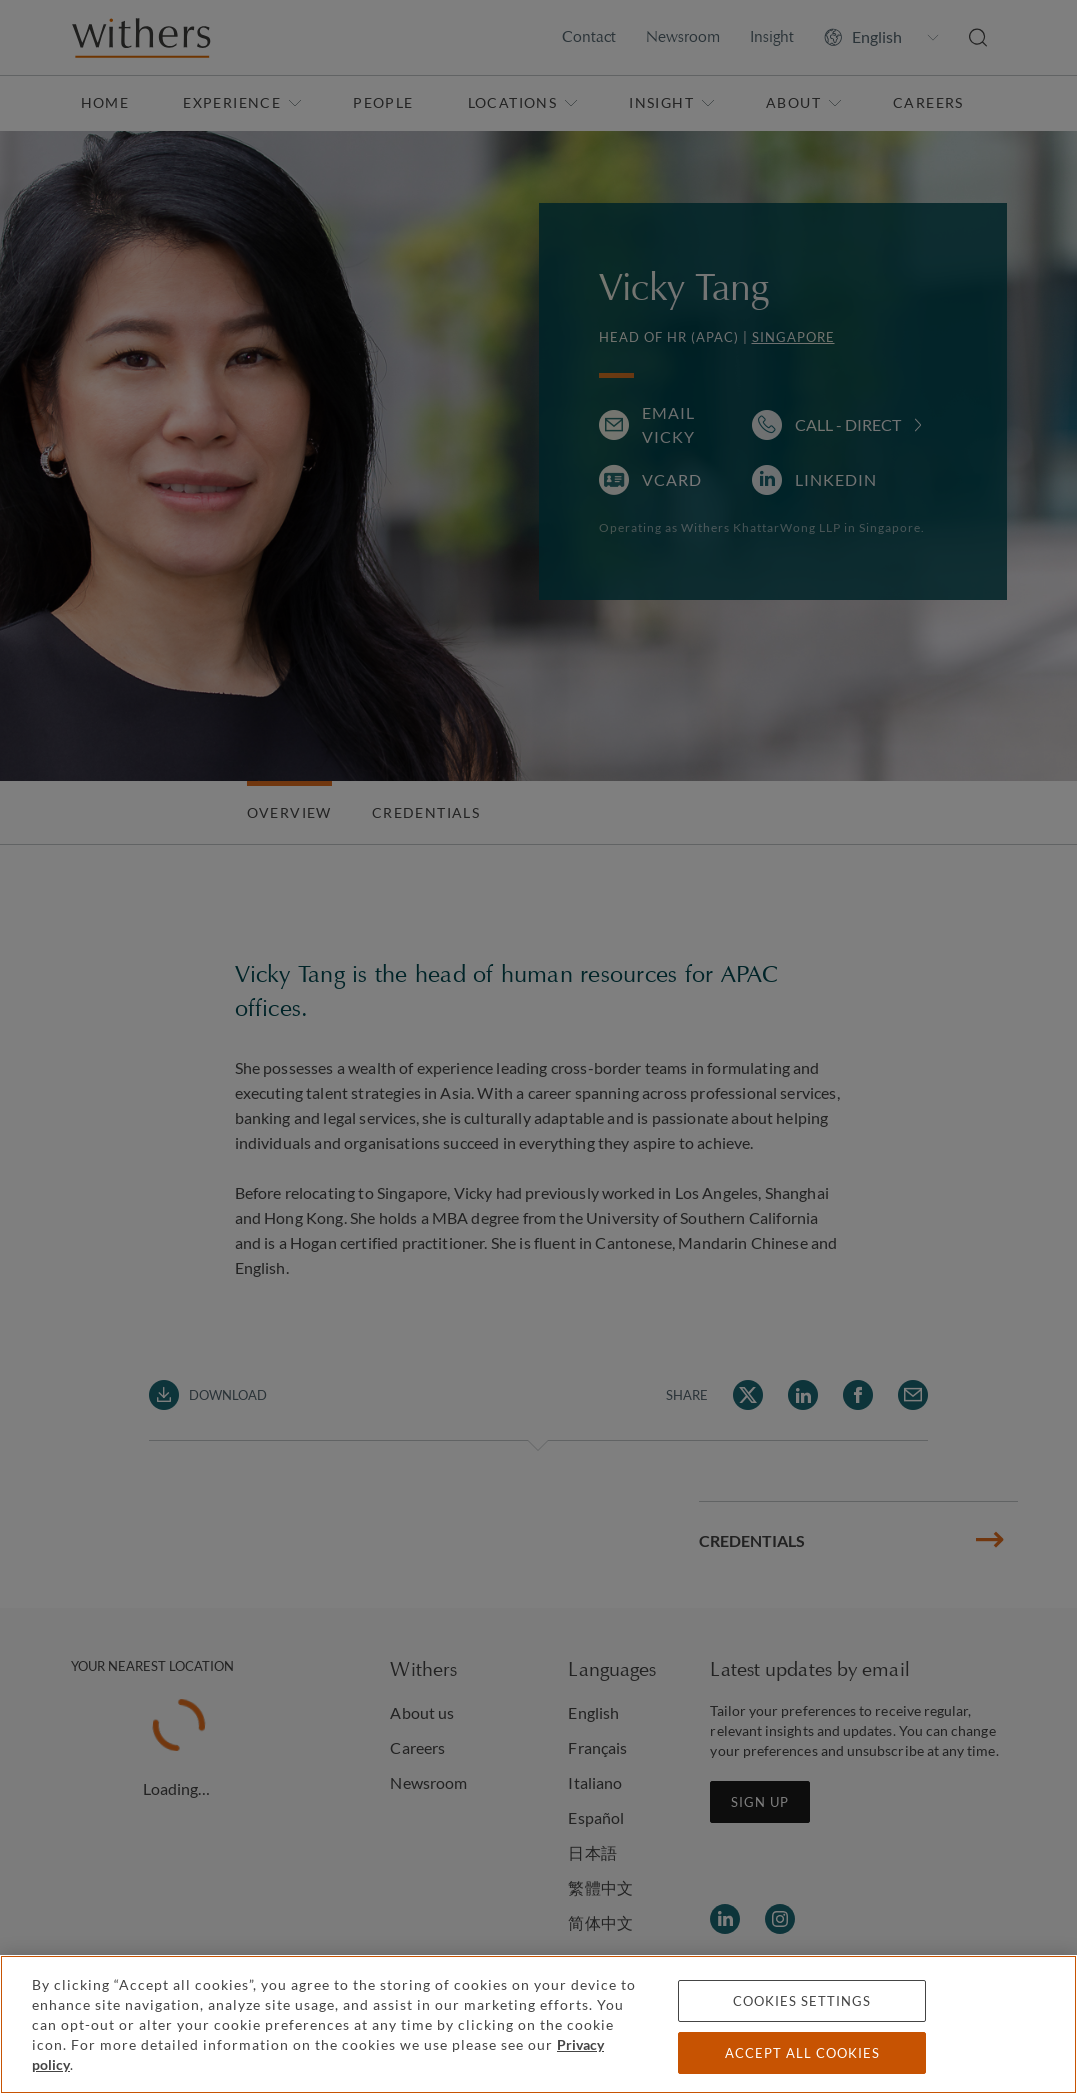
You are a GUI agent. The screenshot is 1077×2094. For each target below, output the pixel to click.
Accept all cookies (802, 2053)
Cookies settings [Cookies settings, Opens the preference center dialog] (802, 2001)
